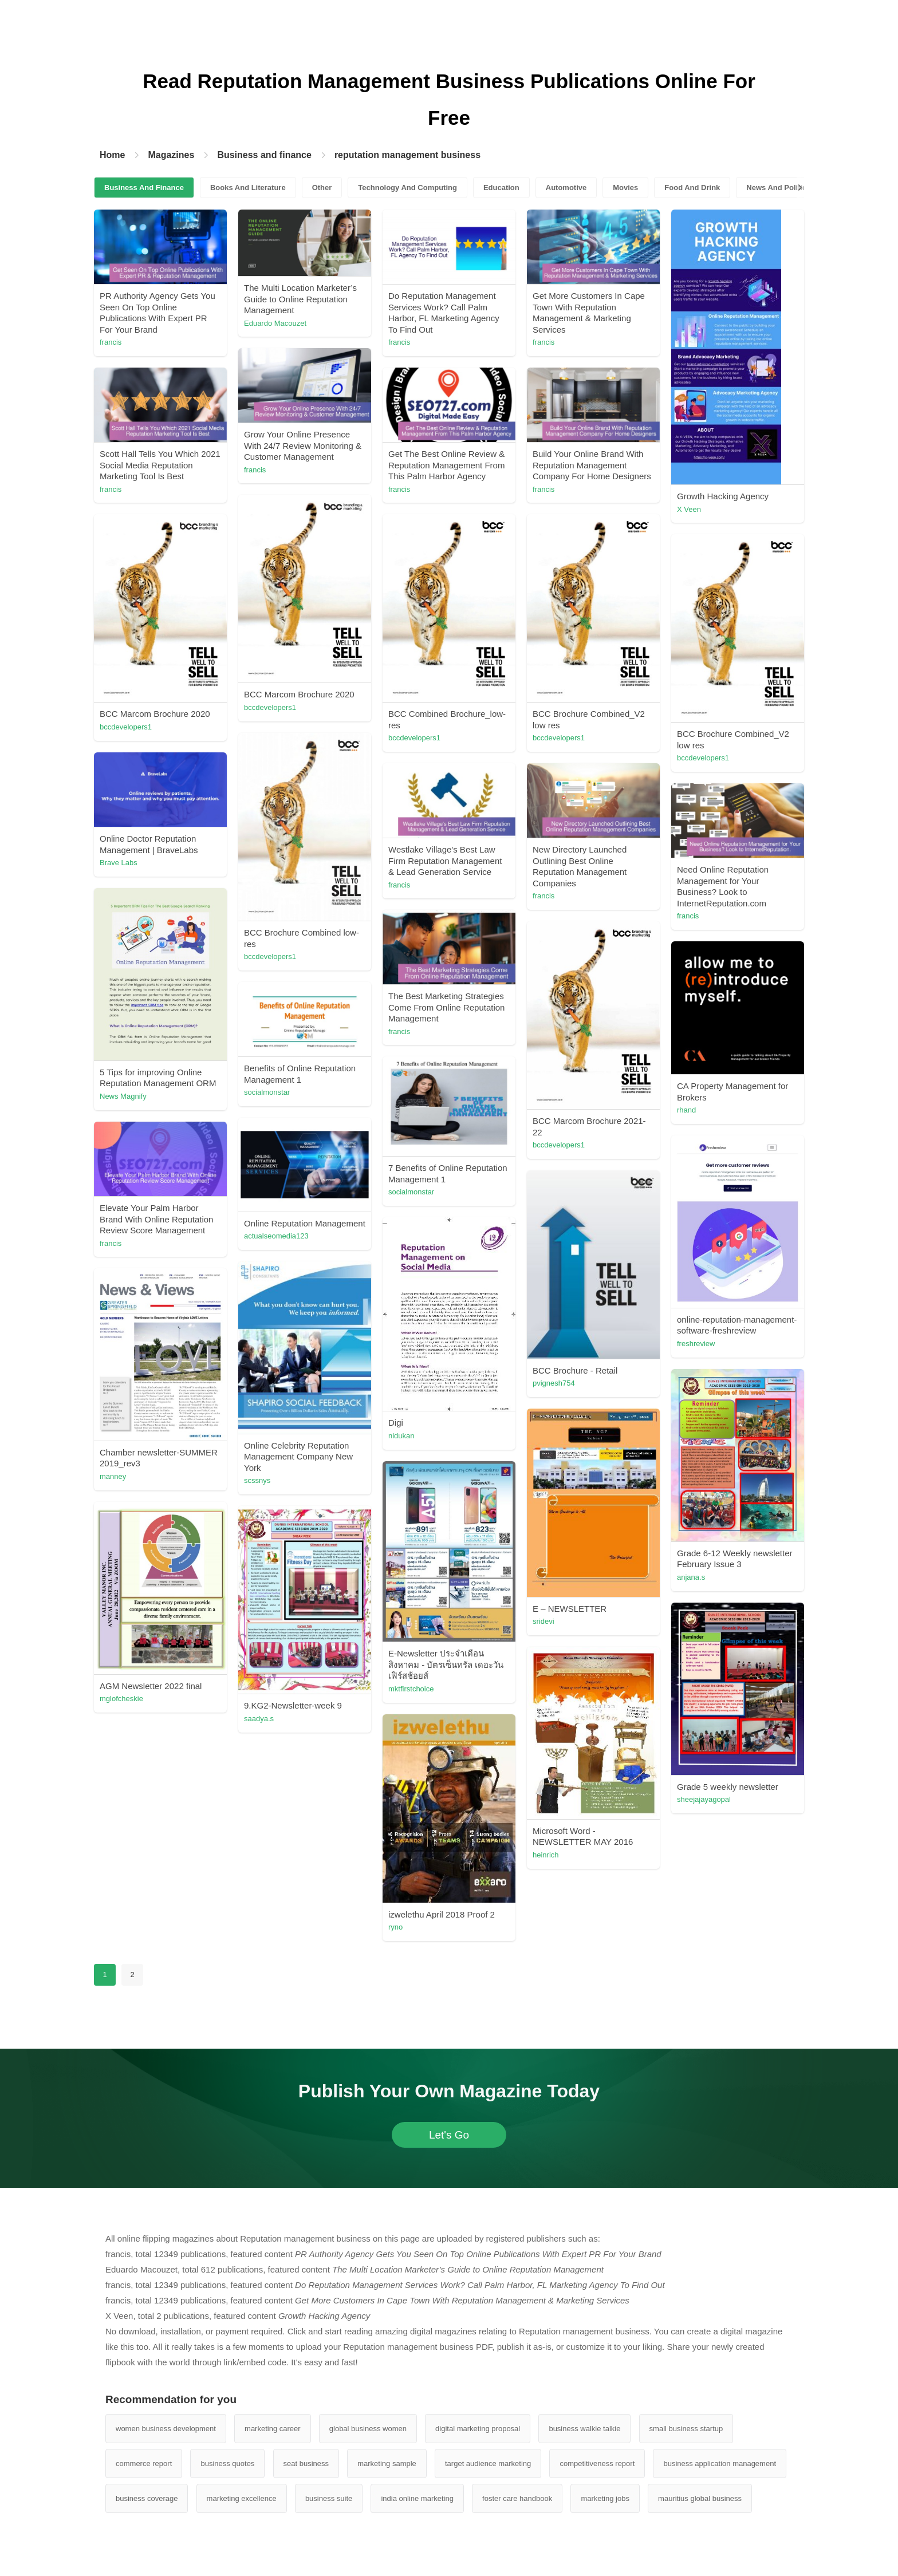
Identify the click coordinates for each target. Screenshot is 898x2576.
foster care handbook (517, 2498)
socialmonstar (267, 1092)
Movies (625, 187)
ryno (395, 1927)
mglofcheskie (121, 1698)
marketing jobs (605, 2498)
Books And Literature (248, 187)
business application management (719, 2463)
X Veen (689, 509)
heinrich (546, 1855)
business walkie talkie (584, 2428)
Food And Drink (692, 187)
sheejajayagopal (704, 1799)
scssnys (257, 1480)
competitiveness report (597, 2463)
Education (501, 187)
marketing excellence (242, 2498)
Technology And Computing (407, 187)
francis (110, 342)
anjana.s (691, 1577)
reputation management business (407, 155)
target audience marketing (488, 2463)
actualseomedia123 (276, 1236)
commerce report (144, 2463)
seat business (306, 2463)
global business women (368, 2428)
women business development (166, 2428)
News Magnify (123, 1096)
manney (113, 1476)
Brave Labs (118, 862)
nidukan (401, 1435)
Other (322, 187)
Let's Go (449, 2135)
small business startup (686, 2428)
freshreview (696, 1343)
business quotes (227, 2463)
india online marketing (417, 2498)
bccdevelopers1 (270, 707)
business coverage (147, 2498)
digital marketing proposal (477, 2428)
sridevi (543, 1621)
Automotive (566, 187)
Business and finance (264, 155)
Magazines (171, 155)
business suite (328, 2498)
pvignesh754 (554, 1383)
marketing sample (386, 2463)
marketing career (273, 2428)
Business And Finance (144, 187)
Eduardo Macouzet (275, 323)
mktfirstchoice (411, 1689)
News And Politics (778, 187)
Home (112, 155)
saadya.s (259, 1718)
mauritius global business (700, 2498)
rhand (686, 1110)
